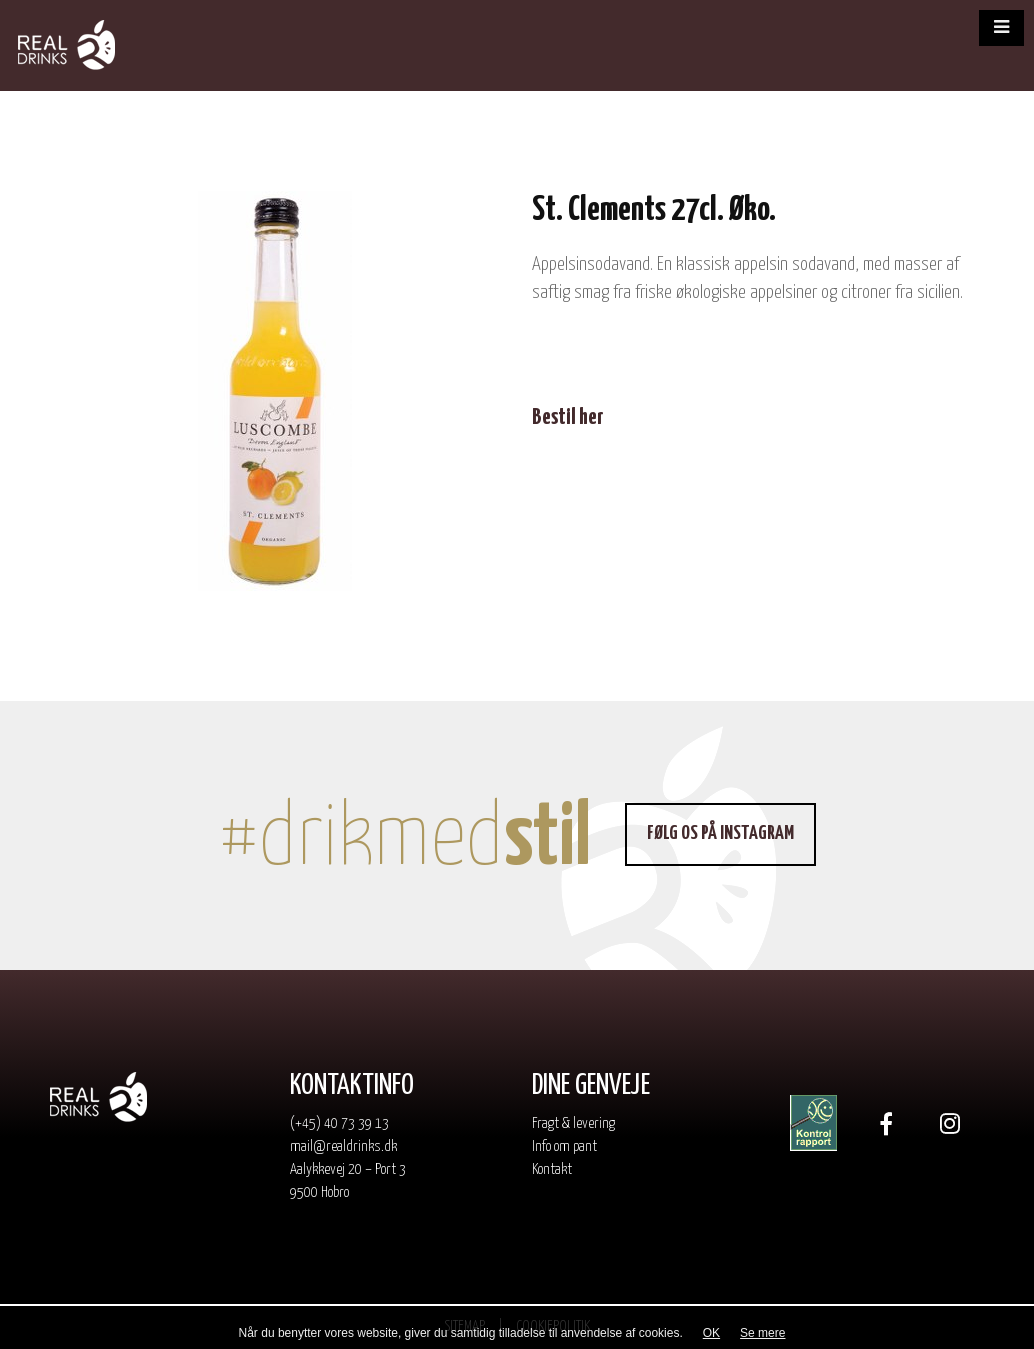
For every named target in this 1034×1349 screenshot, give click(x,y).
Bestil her (568, 417)
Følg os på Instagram (720, 833)
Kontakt (552, 1169)
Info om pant (564, 1146)
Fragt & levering (573, 1123)
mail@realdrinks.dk (343, 1146)
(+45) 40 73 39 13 (339, 1123)
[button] (1001, 28)
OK (711, 1333)
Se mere (762, 1333)
